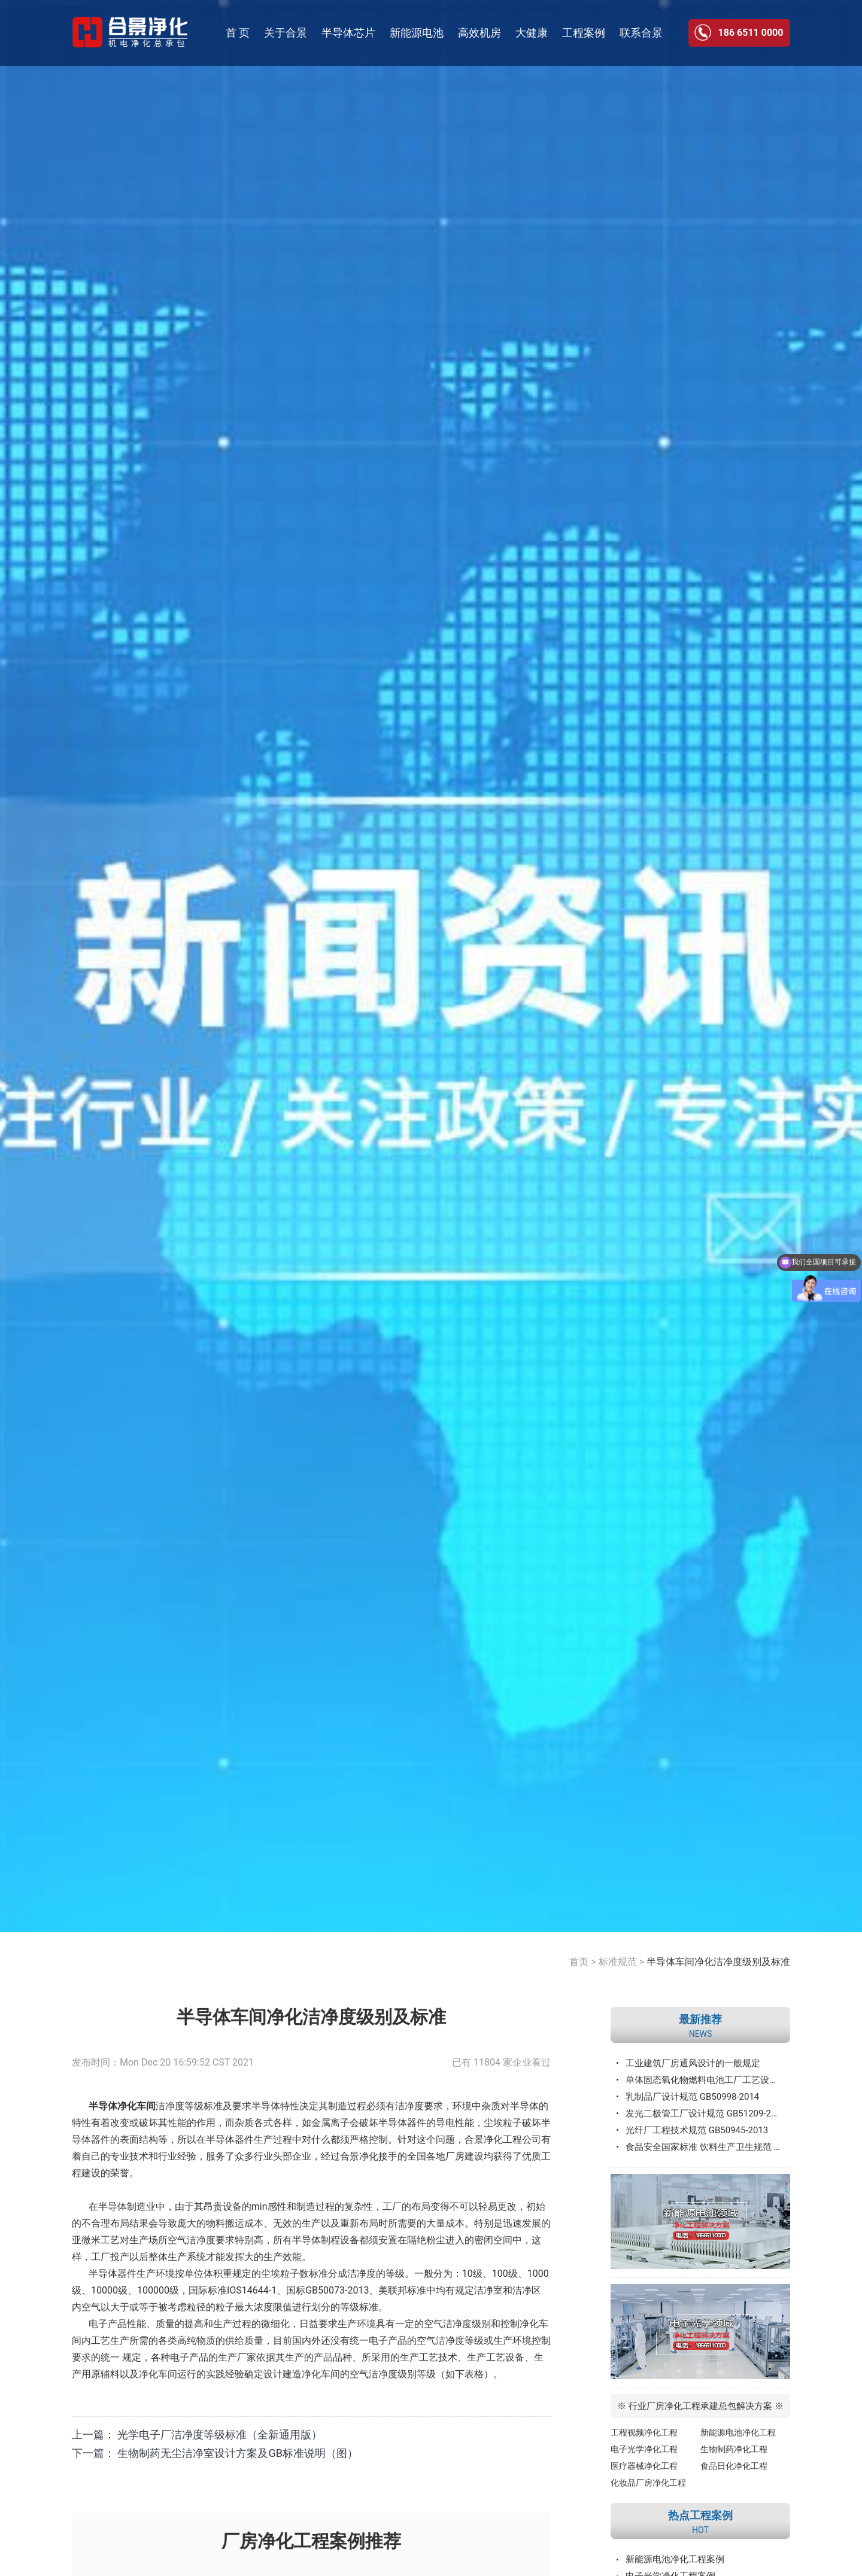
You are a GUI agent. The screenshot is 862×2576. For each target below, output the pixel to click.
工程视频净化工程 (644, 2432)
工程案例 (583, 32)
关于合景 (285, 32)
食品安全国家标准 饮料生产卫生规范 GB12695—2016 (708, 2147)
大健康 (531, 32)
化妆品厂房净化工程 (648, 2482)
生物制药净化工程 (733, 2449)
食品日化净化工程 (733, 2466)
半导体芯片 (348, 32)
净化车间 (321, 2374)
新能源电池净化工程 (738, 2432)
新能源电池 (417, 32)
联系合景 (641, 32)
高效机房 (479, 32)
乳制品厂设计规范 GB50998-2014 (692, 2096)
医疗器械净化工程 (644, 2466)
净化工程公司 (512, 2139)
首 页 (238, 32)
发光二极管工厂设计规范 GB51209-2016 (706, 2113)
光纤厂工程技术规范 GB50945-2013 (697, 2130)
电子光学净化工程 (644, 2449)
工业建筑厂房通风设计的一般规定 (693, 2063)
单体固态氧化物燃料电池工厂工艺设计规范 (708, 2080)
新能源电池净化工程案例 (675, 2559)
